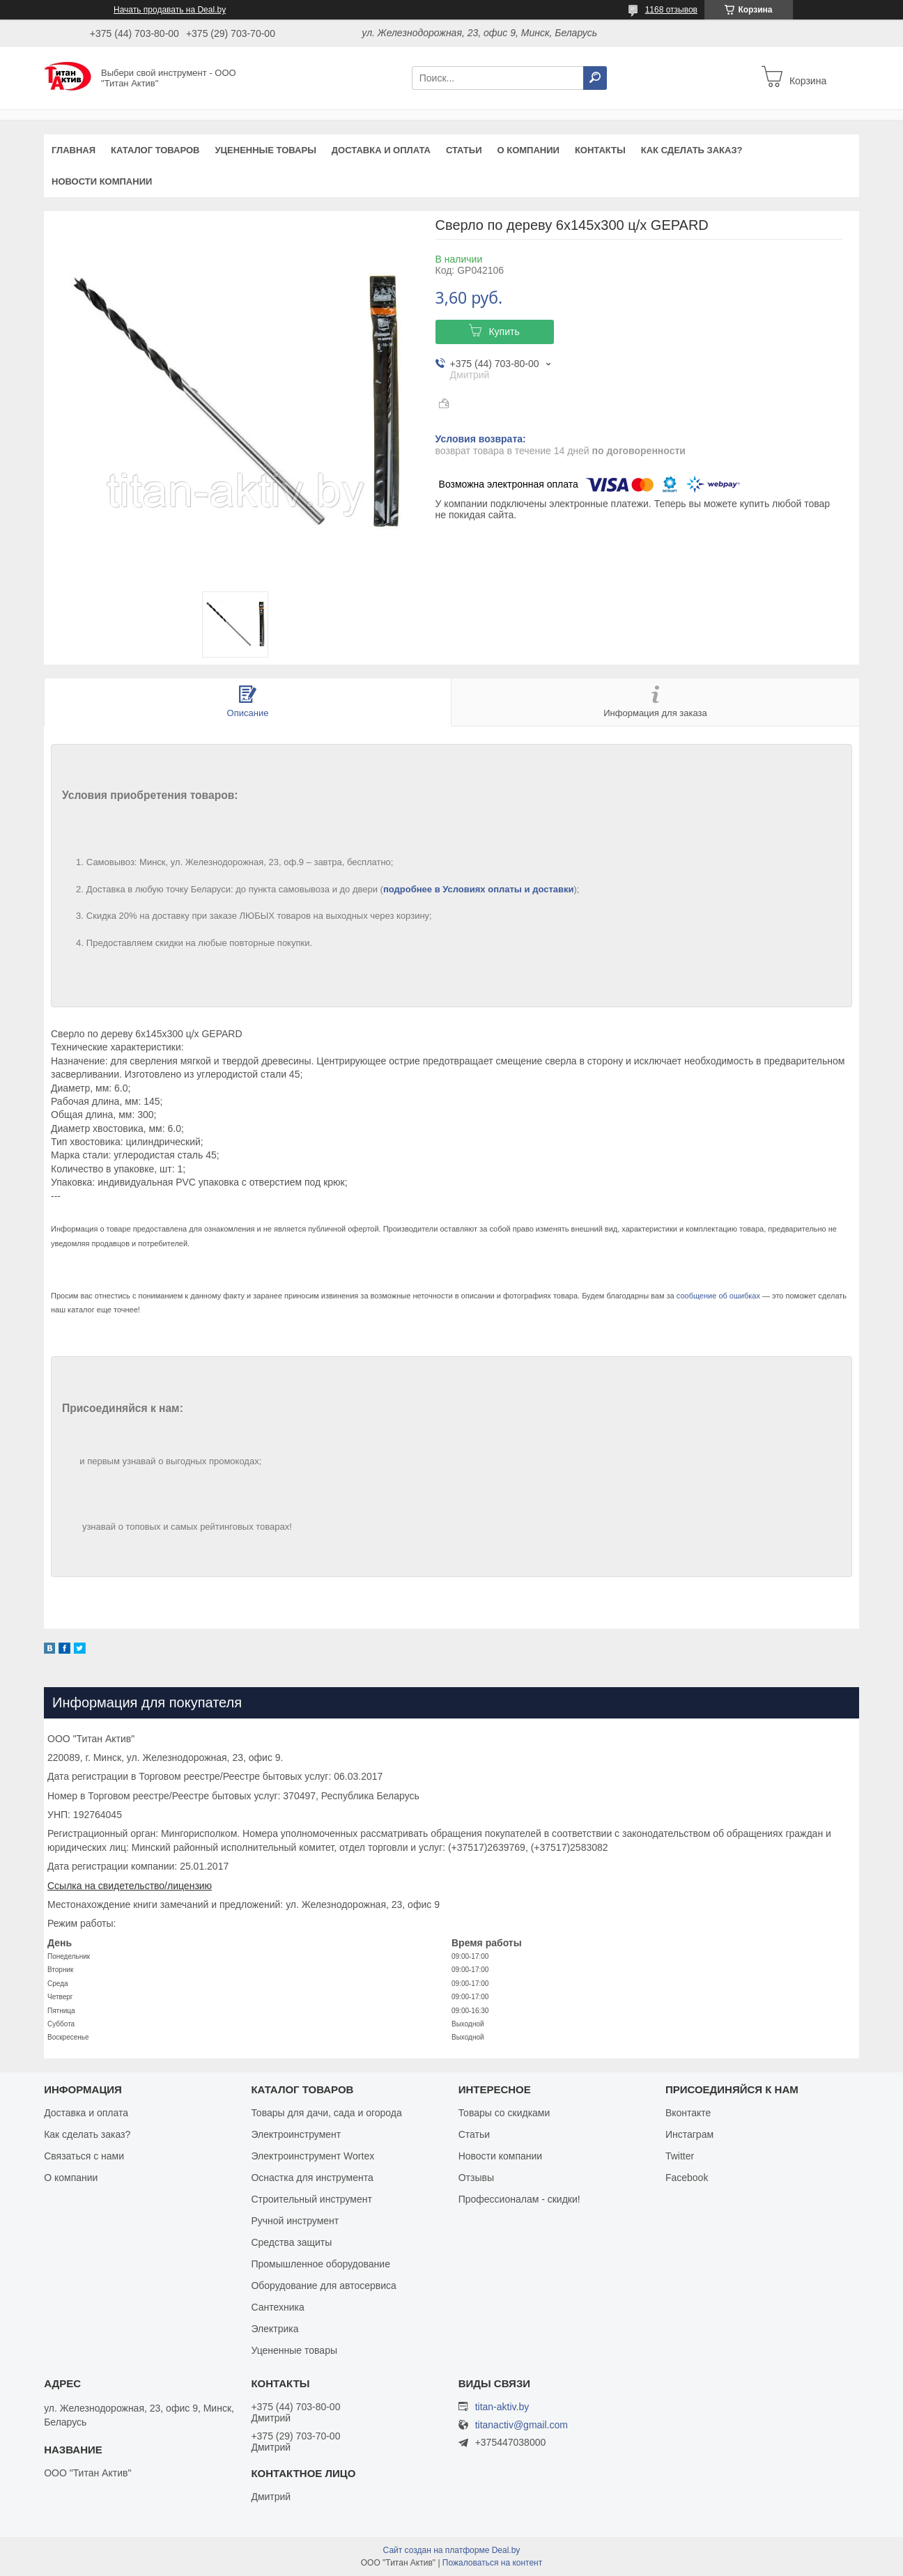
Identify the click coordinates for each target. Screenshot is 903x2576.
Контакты (600, 150)
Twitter (679, 2156)
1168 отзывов (671, 10)
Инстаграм (689, 2134)
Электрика (274, 2328)
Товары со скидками (504, 2112)
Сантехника (277, 2307)
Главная (73, 150)
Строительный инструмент (311, 2199)
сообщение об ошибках (718, 1295)
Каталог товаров (155, 150)
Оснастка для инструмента (312, 2177)
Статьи (464, 150)
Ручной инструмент (295, 2220)
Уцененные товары (265, 150)
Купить (503, 331)
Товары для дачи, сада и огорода (326, 2112)
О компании (528, 150)
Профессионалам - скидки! (519, 2199)
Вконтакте (688, 2112)
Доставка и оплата (381, 150)
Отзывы (476, 2177)
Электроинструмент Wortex (312, 2156)
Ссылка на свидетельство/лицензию (129, 1885)
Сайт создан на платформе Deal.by (451, 2550)
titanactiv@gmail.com (521, 2425)
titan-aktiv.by (502, 2406)
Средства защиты (291, 2242)
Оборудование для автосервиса (323, 2285)
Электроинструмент (296, 2134)
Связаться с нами (84, 2156)
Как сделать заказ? (692, 150)
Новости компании (102, 181)
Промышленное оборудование (320, 2263)
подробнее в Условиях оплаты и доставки (478, 889)
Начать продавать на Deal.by (170, 10)
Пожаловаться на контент (492, 2563)
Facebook (686, 2177)
